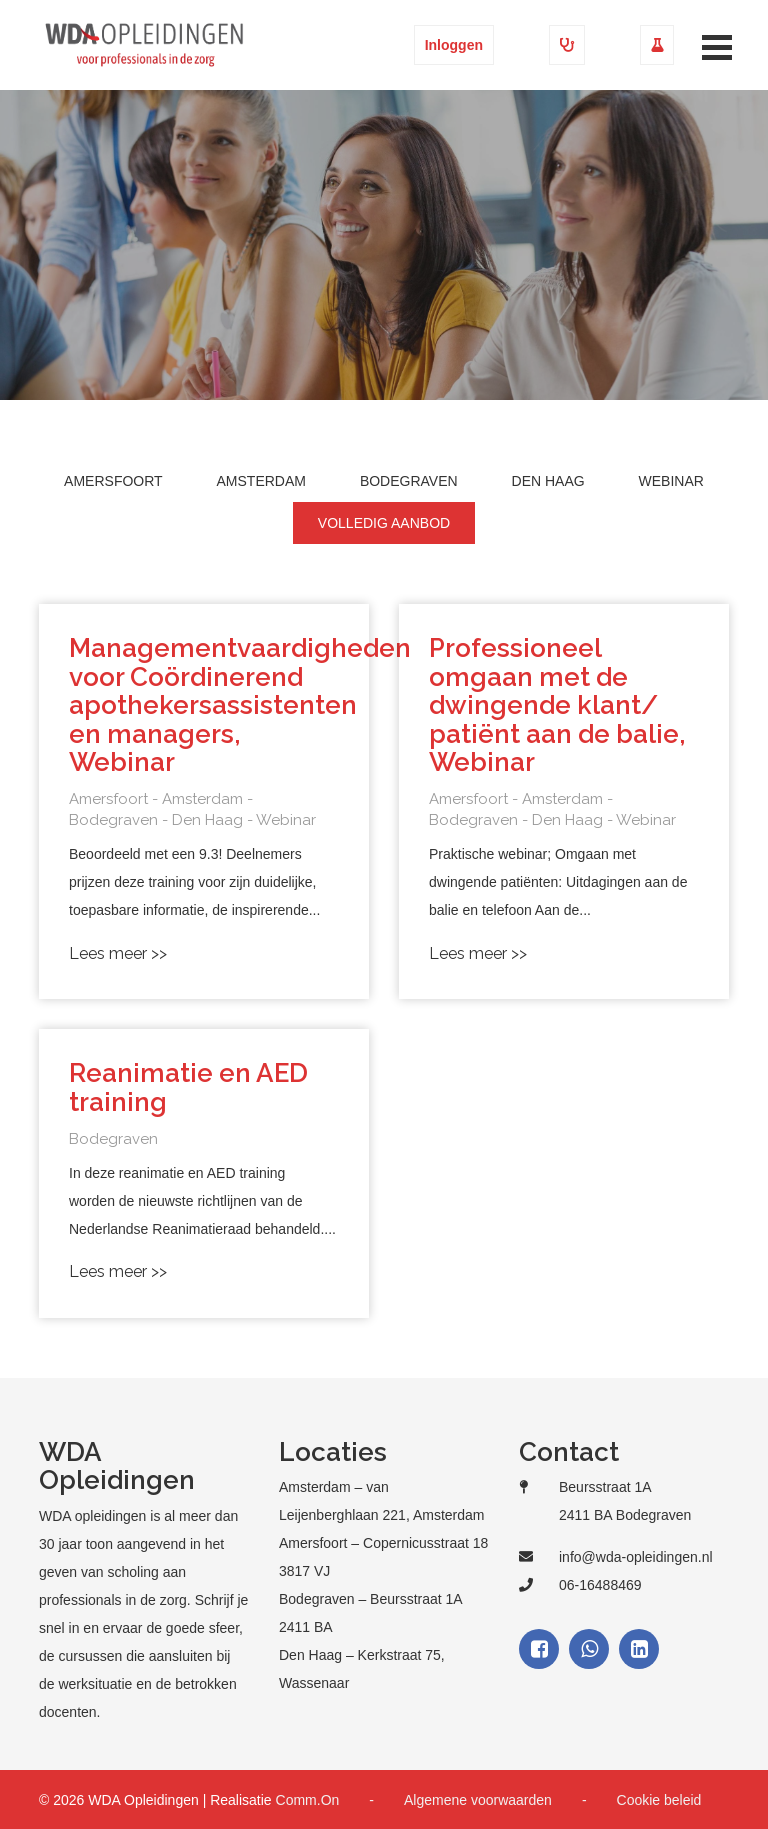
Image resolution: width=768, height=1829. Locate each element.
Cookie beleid (659, 1800)
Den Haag (548, 481)
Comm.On (308, 1800)
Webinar (671, 481)
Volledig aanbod (384, 523)
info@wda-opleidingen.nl (636, 1557)
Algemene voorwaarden (478, 1800)
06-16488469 (600, 1585)
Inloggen (454, 45)
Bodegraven (409, 481)
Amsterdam (261, 481)
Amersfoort (113, 481)
